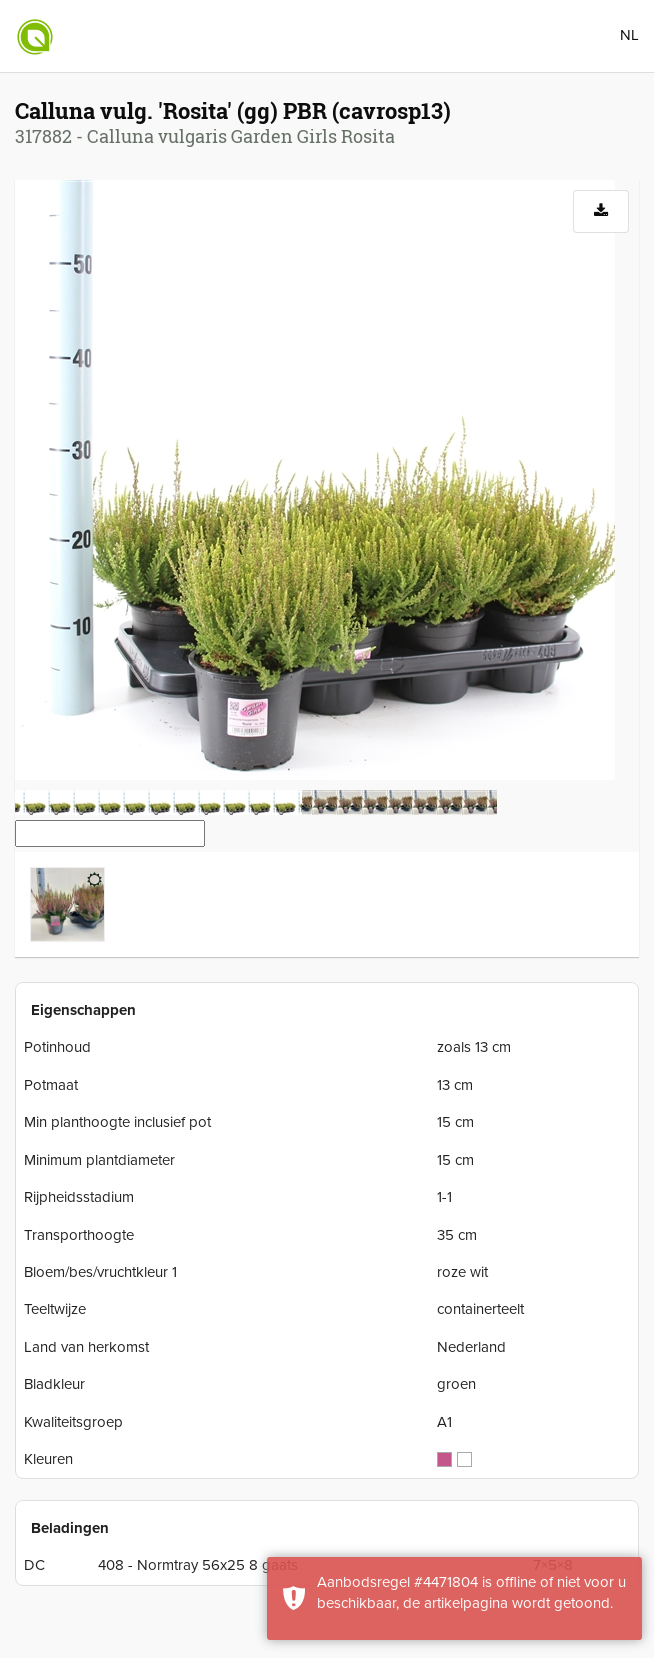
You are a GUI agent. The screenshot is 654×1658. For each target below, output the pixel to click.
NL (629, 35)
